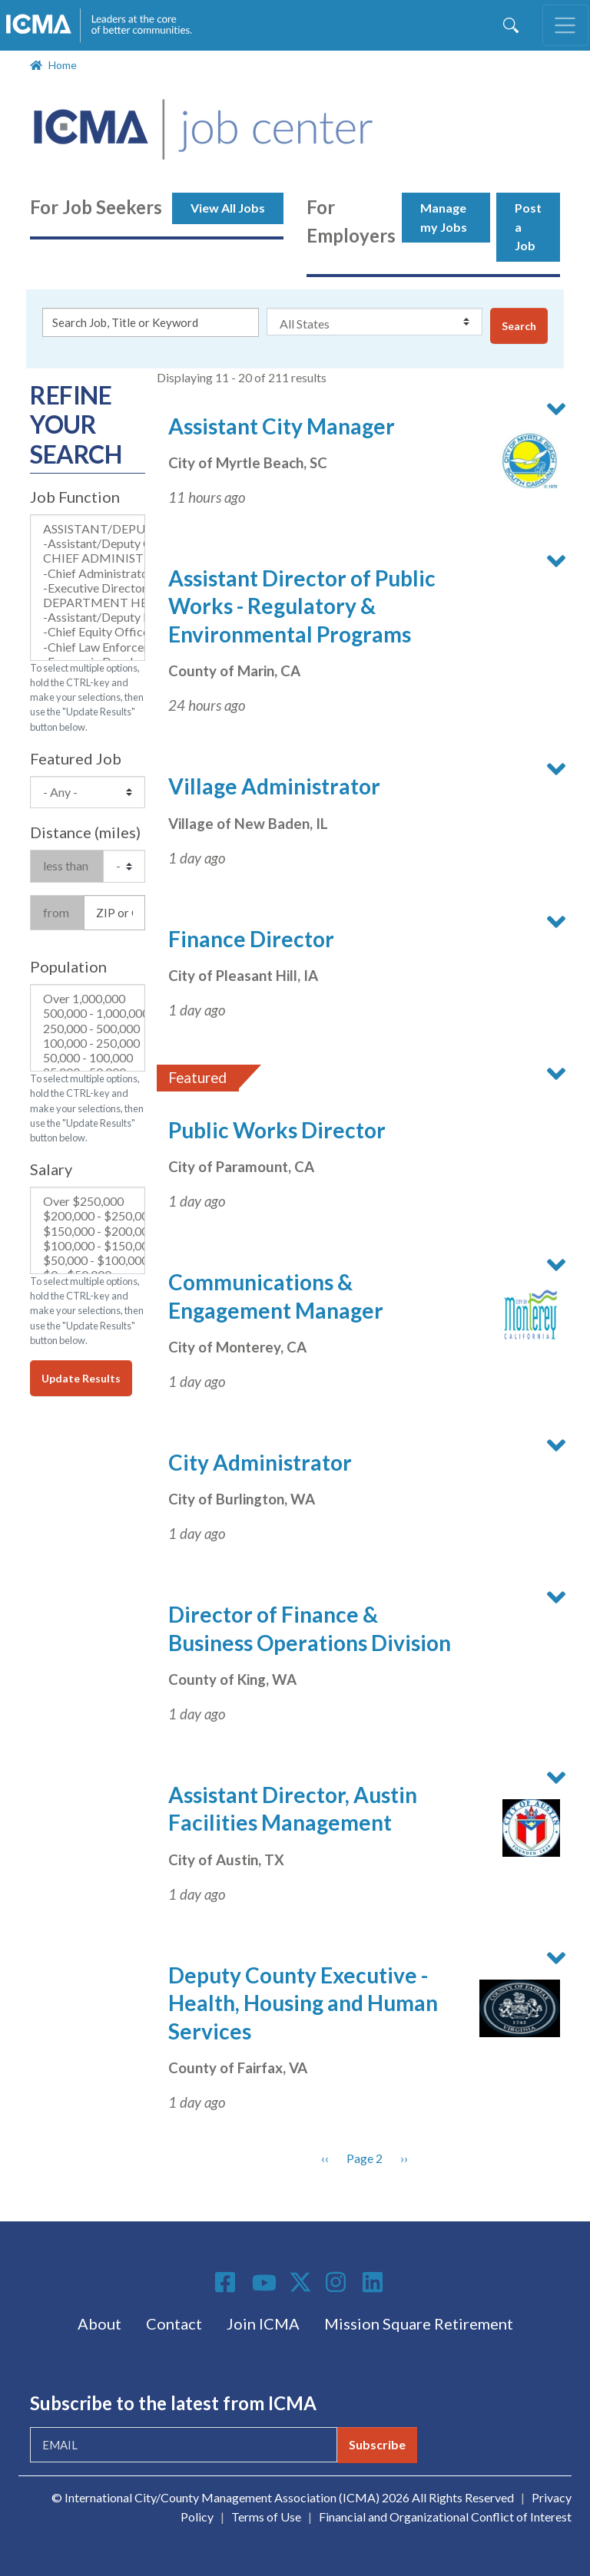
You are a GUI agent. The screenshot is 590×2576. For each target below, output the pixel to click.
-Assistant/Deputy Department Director (87, 616)
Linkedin (375, 2282)
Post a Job (528, 226)
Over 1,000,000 (87, 998)
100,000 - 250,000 (87, 1042)
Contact (174, 2323)
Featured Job (75, 758)
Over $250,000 (87, 1201)
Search (519, 325)
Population (68, 966)
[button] (519, 460)
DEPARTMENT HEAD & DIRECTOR (87, 602)
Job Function (75, 496)
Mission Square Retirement (418, 2323)
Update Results (81, 1378)
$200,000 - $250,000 (87, 1215)
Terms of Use (266, 2516)
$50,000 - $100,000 (87, 1260)
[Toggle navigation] (565, 25)
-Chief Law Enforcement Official (87, 646)
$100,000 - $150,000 (87, 1245)
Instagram (338, 2282)
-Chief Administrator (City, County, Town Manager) (87, 573)
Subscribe (377, 2444)
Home (62, 64)
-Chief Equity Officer (87, 631)
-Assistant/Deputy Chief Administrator (87, 543)
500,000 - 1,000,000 (87, 1013)
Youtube (264, 2283)
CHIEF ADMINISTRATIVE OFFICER (87, 557)
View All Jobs (228, 207)
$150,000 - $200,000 (87, 1231)
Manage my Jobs (443, 217)
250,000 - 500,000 (87, 1028)
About (99, 2323)
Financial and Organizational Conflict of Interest (445, 2516)
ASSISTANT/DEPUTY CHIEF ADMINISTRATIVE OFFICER (87, 528)
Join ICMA (263, 2323)
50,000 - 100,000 (87, 1057)
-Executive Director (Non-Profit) (87, 587)
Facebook (227, 2282)
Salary (51, 1169)
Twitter (301, 2282)
